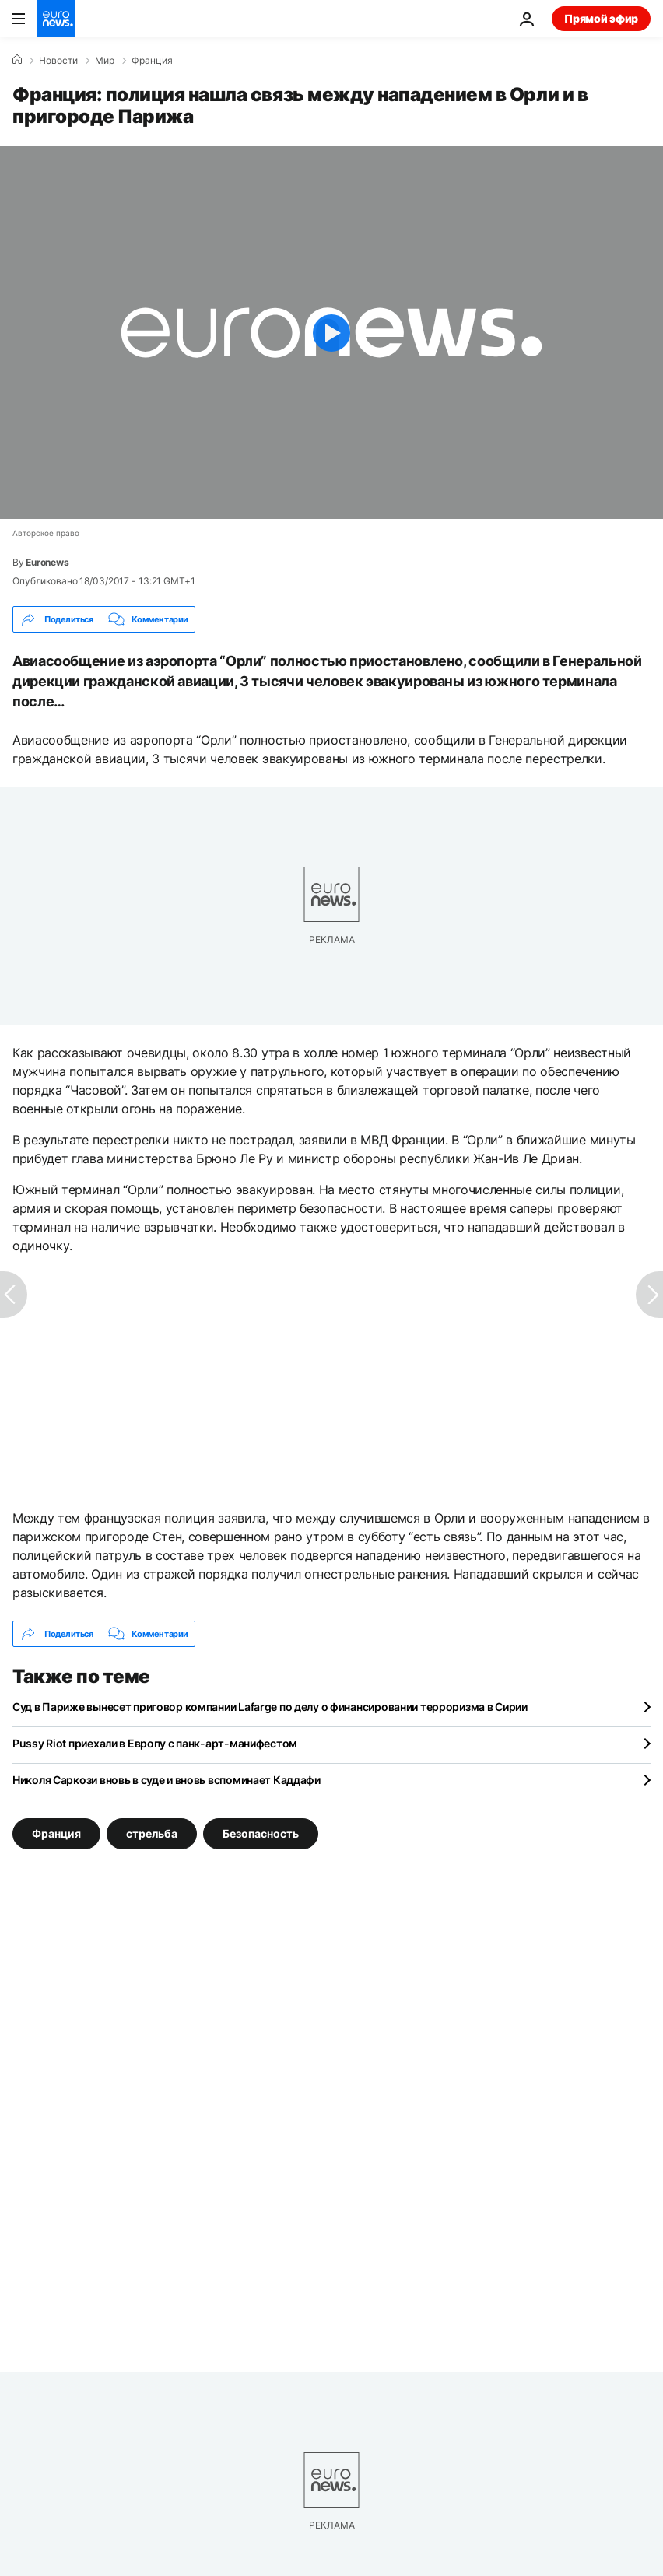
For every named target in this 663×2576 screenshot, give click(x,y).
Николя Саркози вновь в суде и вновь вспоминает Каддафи (166, 1779)
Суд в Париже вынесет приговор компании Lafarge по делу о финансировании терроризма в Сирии (270, 1706)
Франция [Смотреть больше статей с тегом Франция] (56, 1833)
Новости (58, 60)
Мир (104, 60)
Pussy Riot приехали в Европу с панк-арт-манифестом (154, 1743)
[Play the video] (331, 332)
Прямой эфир (601, 18)
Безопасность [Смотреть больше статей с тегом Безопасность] (261, 1833)
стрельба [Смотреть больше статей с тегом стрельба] (151, 1833)
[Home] (17, 59)
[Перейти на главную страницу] (56, 18)
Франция (152, 60)
